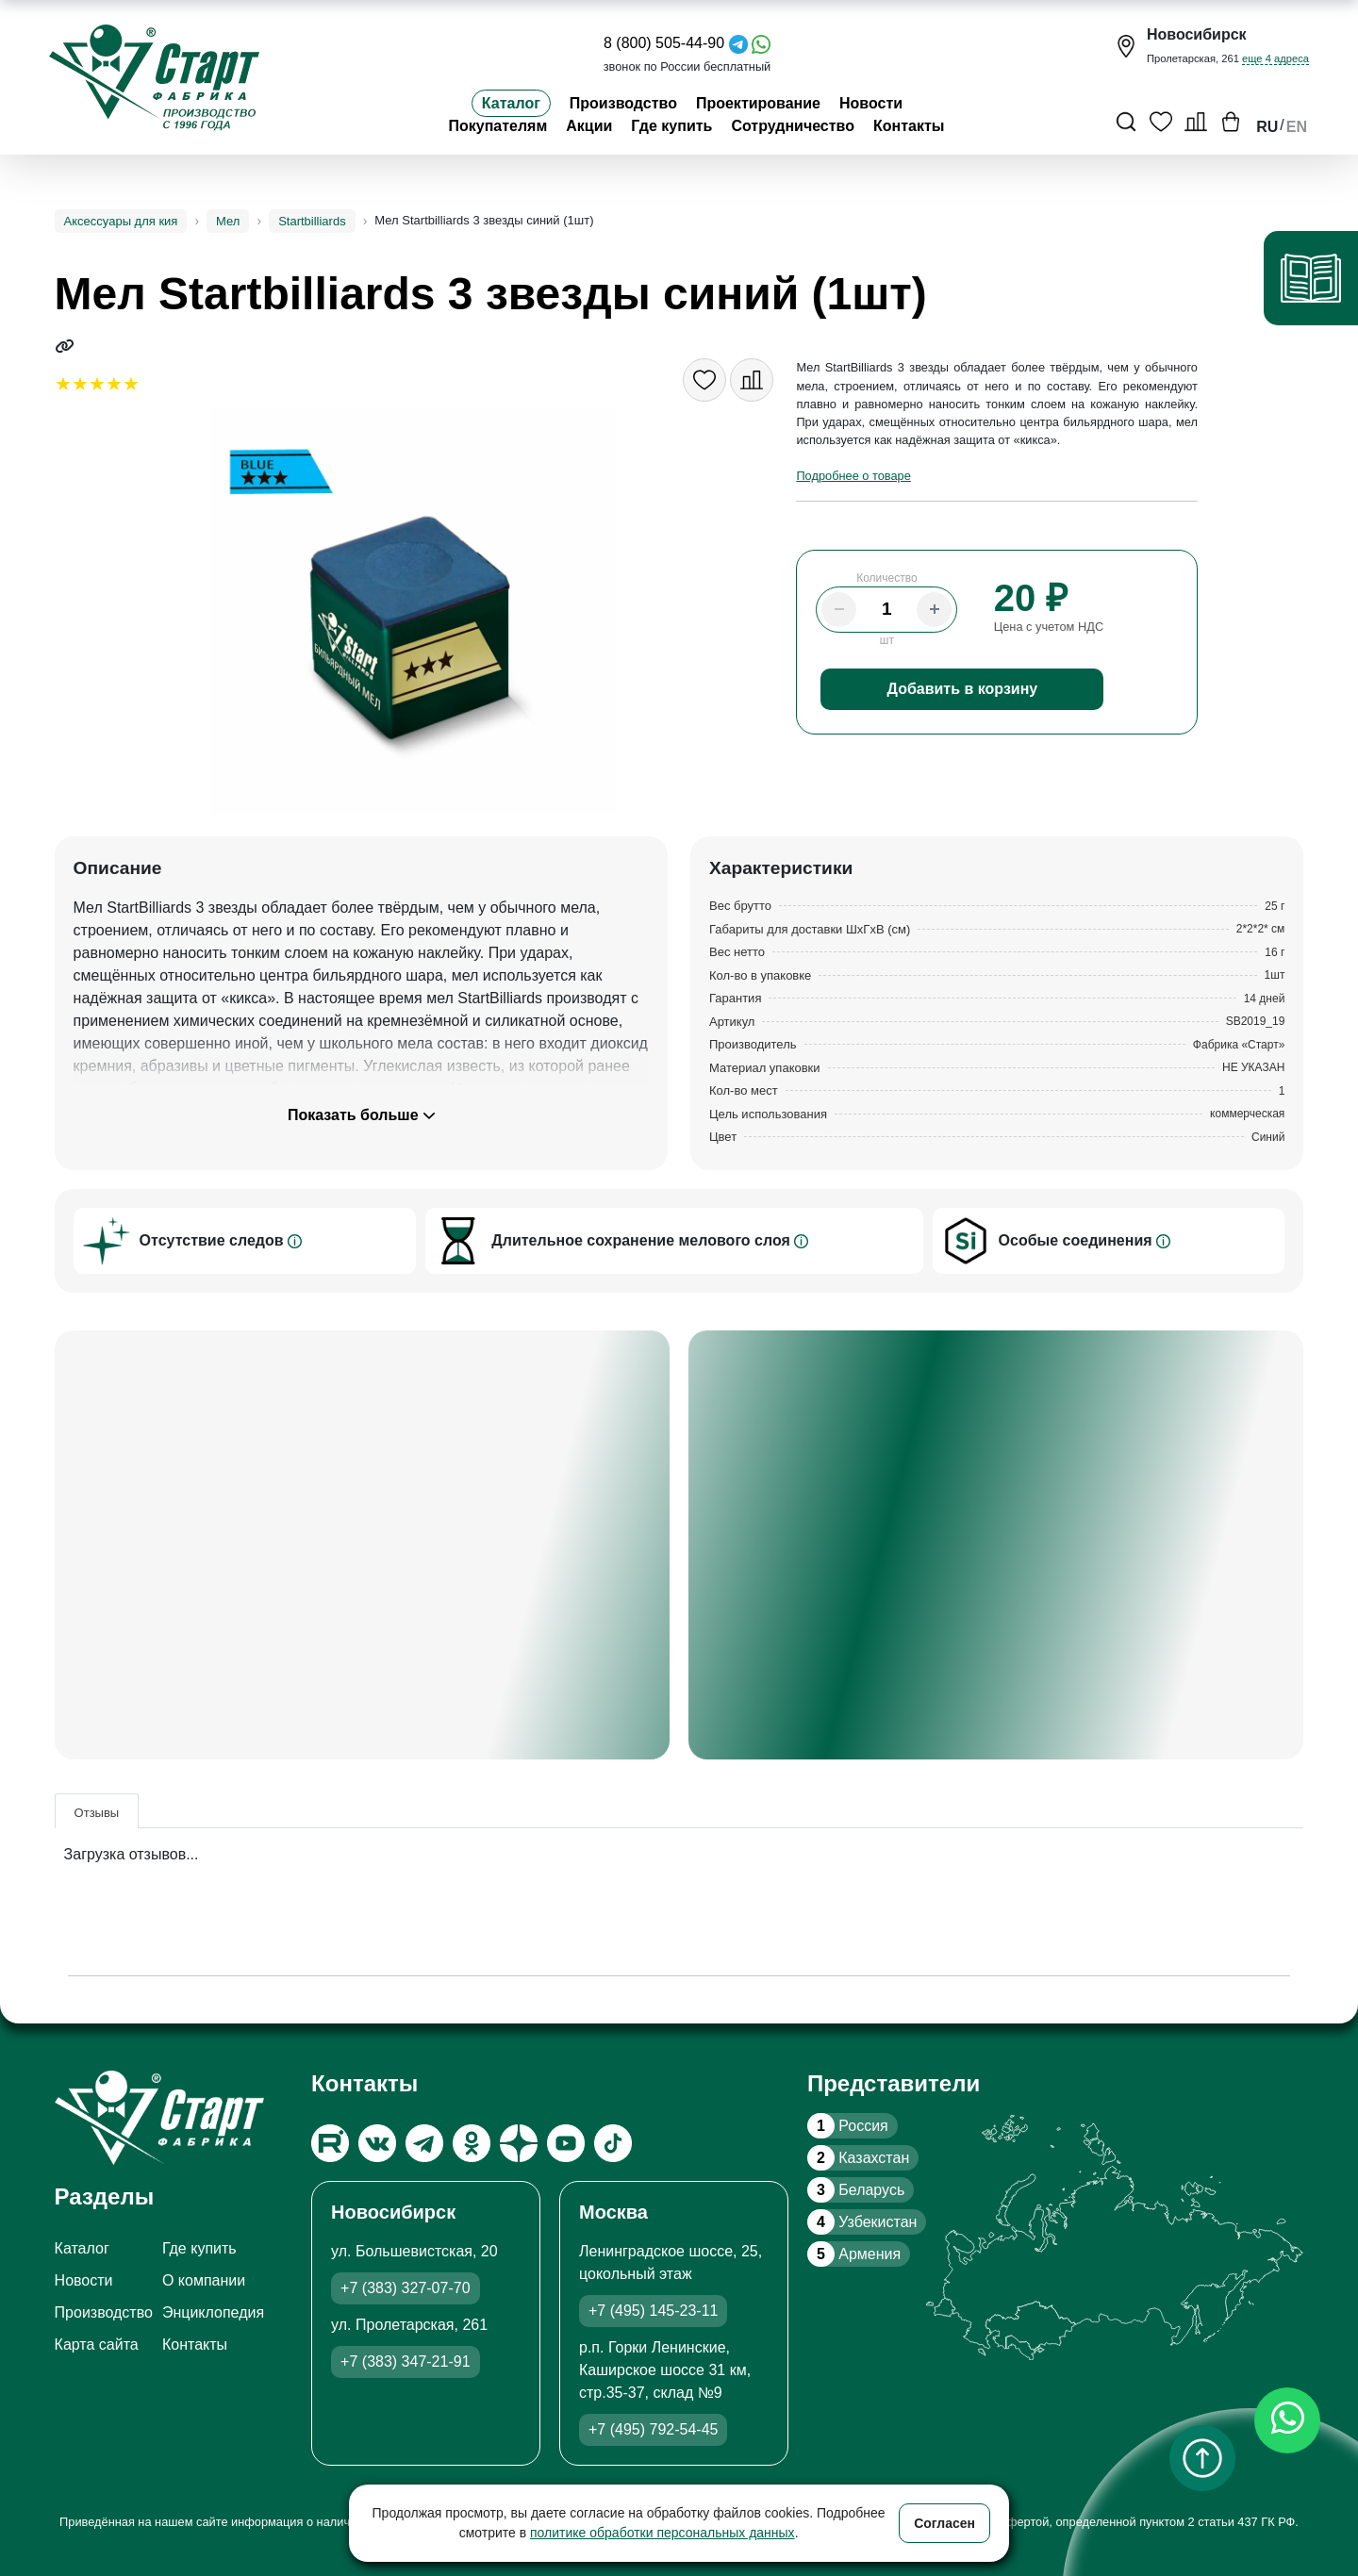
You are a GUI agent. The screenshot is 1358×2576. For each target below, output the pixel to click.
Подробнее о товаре (853, 476)
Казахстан (858, 2158)
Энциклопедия (213, 2312)
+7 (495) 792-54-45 (653, 2429)
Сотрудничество (792, 126)
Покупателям (497, 126)
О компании (203, 2280)
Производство (623, 103)
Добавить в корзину (962, 689)
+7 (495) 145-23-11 (653, 2311)
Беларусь (855, 2190)
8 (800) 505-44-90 (664, 43)
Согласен (944, 2523)
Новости (871, 103)
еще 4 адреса (1275, 58)
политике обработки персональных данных (662, 2532)
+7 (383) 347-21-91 (405, 2361)
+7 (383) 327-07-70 (405, 2288)
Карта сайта (97, 2345)
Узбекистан (862, 2222)
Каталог (511, 103)
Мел (228, 221)
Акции (589, 126)
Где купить (671, 126)
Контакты (908, 126)
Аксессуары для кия (121, 221)
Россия (847, 2125)
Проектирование (758, 103)
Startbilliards (312, 221)
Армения (854, 2254)
